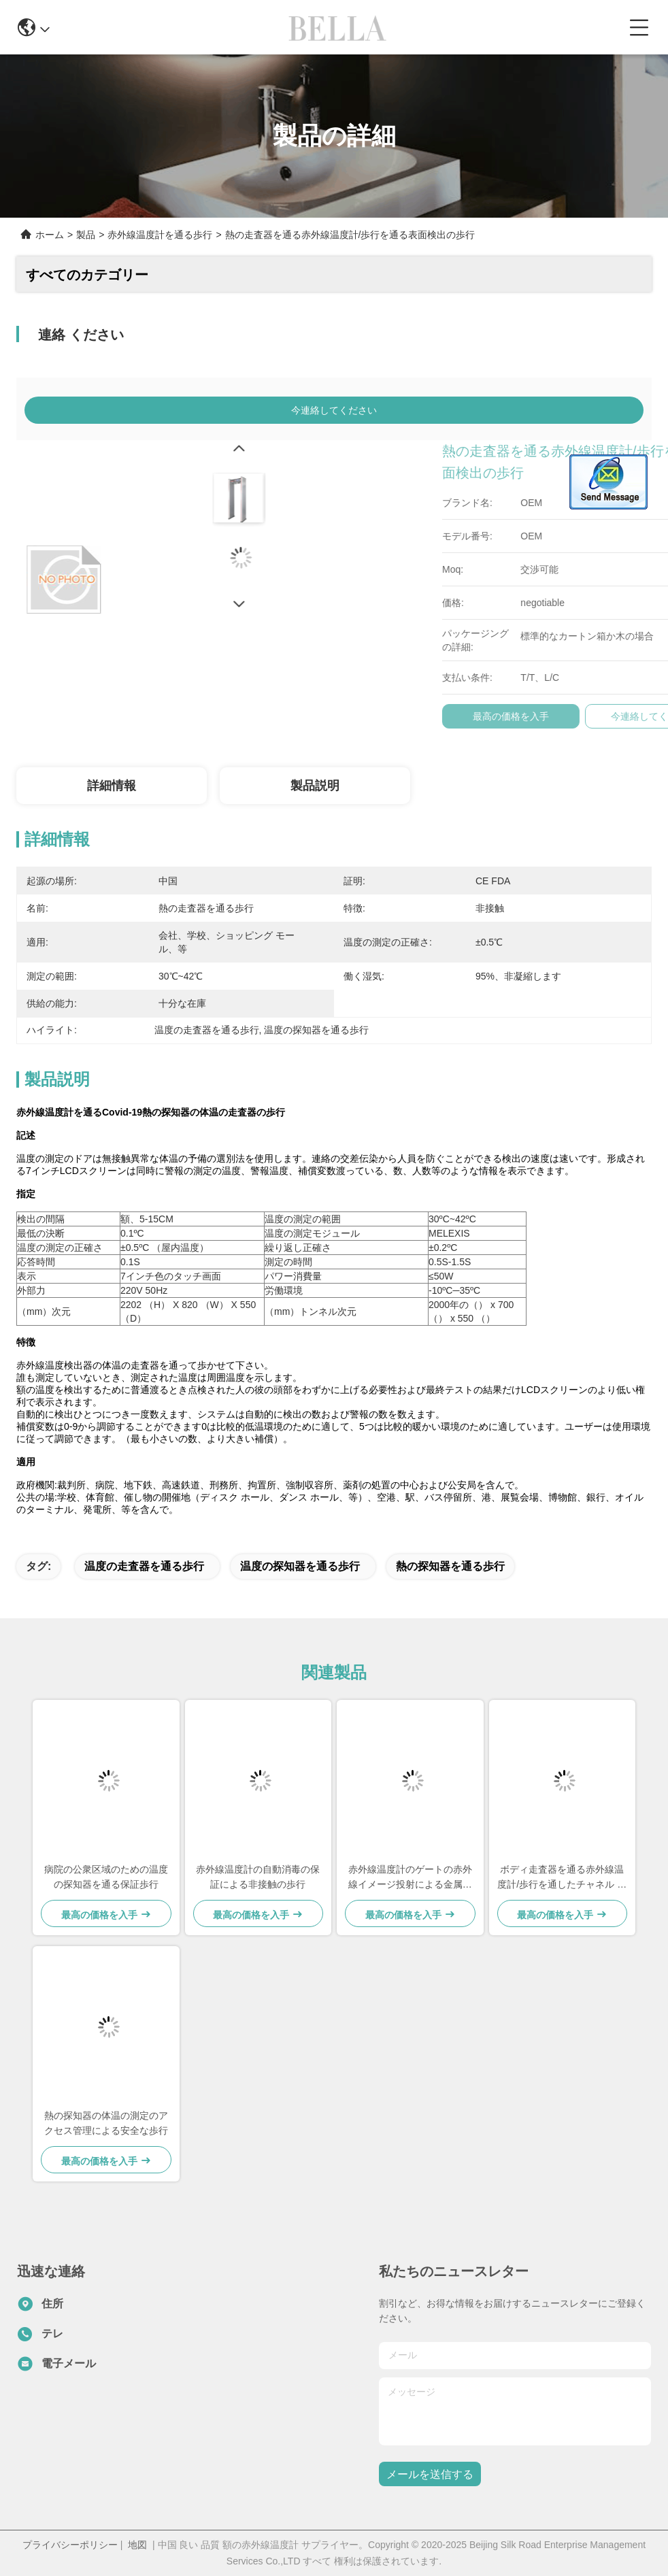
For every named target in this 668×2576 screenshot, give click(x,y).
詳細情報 (111, 785)
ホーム (49, 234)
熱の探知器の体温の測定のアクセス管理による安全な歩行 (106, 2123)
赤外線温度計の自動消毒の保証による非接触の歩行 (258, 1877)
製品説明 (314, 785)
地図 (137, 2544)
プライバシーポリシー (70, 2544)
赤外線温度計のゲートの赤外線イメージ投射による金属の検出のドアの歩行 (410, 1878)
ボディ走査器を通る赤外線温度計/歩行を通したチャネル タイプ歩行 (562, 1878)
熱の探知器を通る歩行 (450, 1566)
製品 (85, 234)
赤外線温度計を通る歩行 (159, 234)
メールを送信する (429, 2474)
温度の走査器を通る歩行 (144, 1566)
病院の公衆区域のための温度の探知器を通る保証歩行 (106, 1877)
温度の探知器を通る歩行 (300, 1566)
